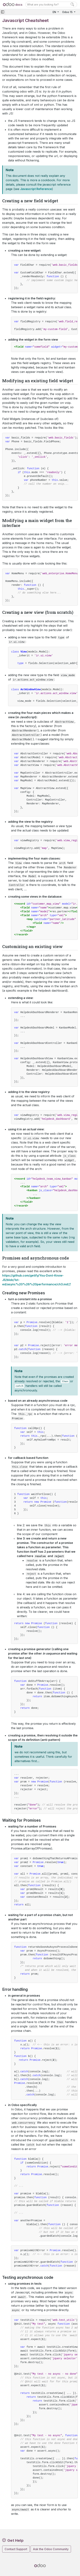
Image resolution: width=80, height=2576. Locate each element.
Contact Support (16, 2549)
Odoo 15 (67, 12)
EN (55, 12)
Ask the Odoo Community (51, 2549)
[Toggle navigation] (2, 12)
